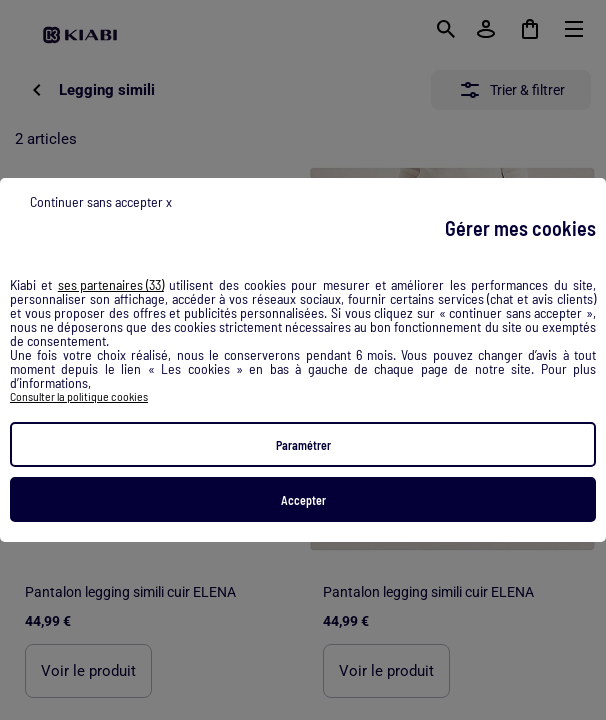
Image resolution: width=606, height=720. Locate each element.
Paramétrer (303, 445)
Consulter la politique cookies (79, 396)
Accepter (303, 500)
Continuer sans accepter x (101, 201)
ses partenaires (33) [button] (111, 285)
